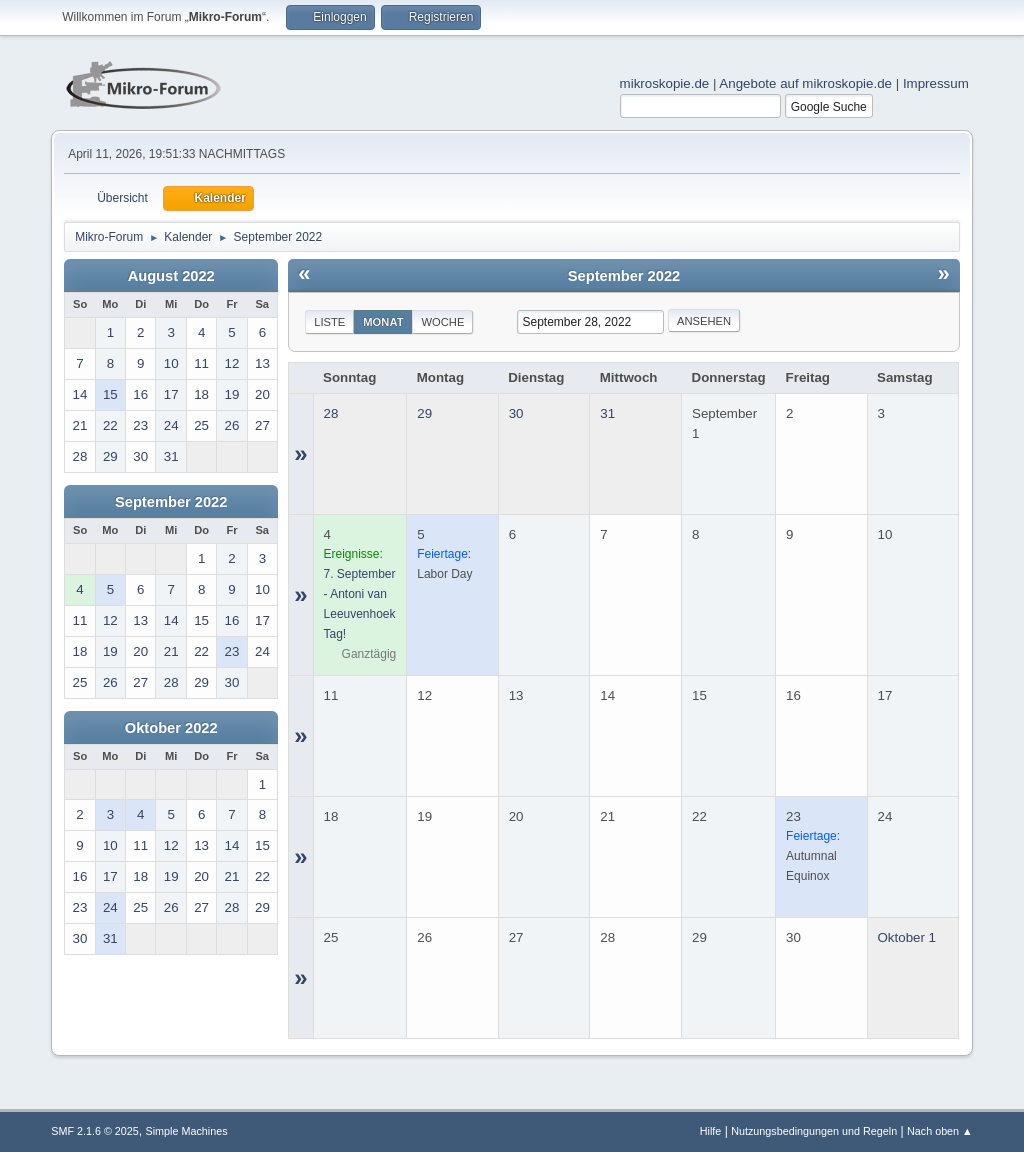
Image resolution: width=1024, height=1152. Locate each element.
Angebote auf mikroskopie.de (805, 83)
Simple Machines (187, 1131)
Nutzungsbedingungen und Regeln (814, 1131)
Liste (329, 322)
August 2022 (171, 276)
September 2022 (171, 502)
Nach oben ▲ (940, 1131)
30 (516, 413)
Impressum (936, 83)
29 (424, 413)
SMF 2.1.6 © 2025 (95, 1131)
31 (607, 413)
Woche (442, 322)
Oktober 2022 (171, 728)
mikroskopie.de (665, 83)
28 (331, 413)
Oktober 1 (907, 937)
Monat (383, 322)
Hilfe (711, 1131)
